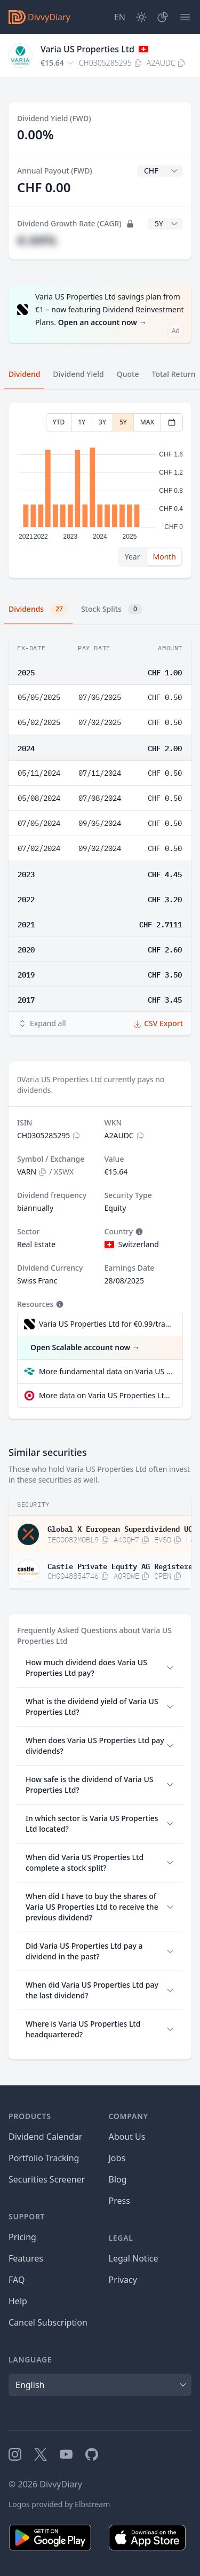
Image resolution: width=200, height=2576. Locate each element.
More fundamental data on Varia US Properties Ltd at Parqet (106, 1371)
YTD (59, 422)
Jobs (117, 2158)
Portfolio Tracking (44, 2158)
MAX (147, 422)
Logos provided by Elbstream (59, 2504)
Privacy (123, 2280)
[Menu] (185, 17)
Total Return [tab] (174, 374)
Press (119, 2201)
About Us (127, 2136)
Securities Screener (47, 2179)
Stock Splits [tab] (111, 609)
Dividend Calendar (45, 2136)
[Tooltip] (138, 1231)
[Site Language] (120, 17)
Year (132, 557)
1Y (81, 422)
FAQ (17, 2280)
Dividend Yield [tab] (78, 374)
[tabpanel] (100, 490)
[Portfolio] (162, 17)
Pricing (22, 2237)
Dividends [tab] (38, 609)
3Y (102, 422)
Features (26, 2258)
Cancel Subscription (48, 2322)
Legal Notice (133, 2258)
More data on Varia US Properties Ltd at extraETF (106, 1395)
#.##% (37, 240)
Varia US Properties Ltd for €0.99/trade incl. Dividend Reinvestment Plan (105, 1324)
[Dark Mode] (141, 17)
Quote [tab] (128, 374)
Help (18, 2301)
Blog (118, 2179)
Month (164, 557)
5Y (123, 422)
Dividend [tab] (24, 374)
